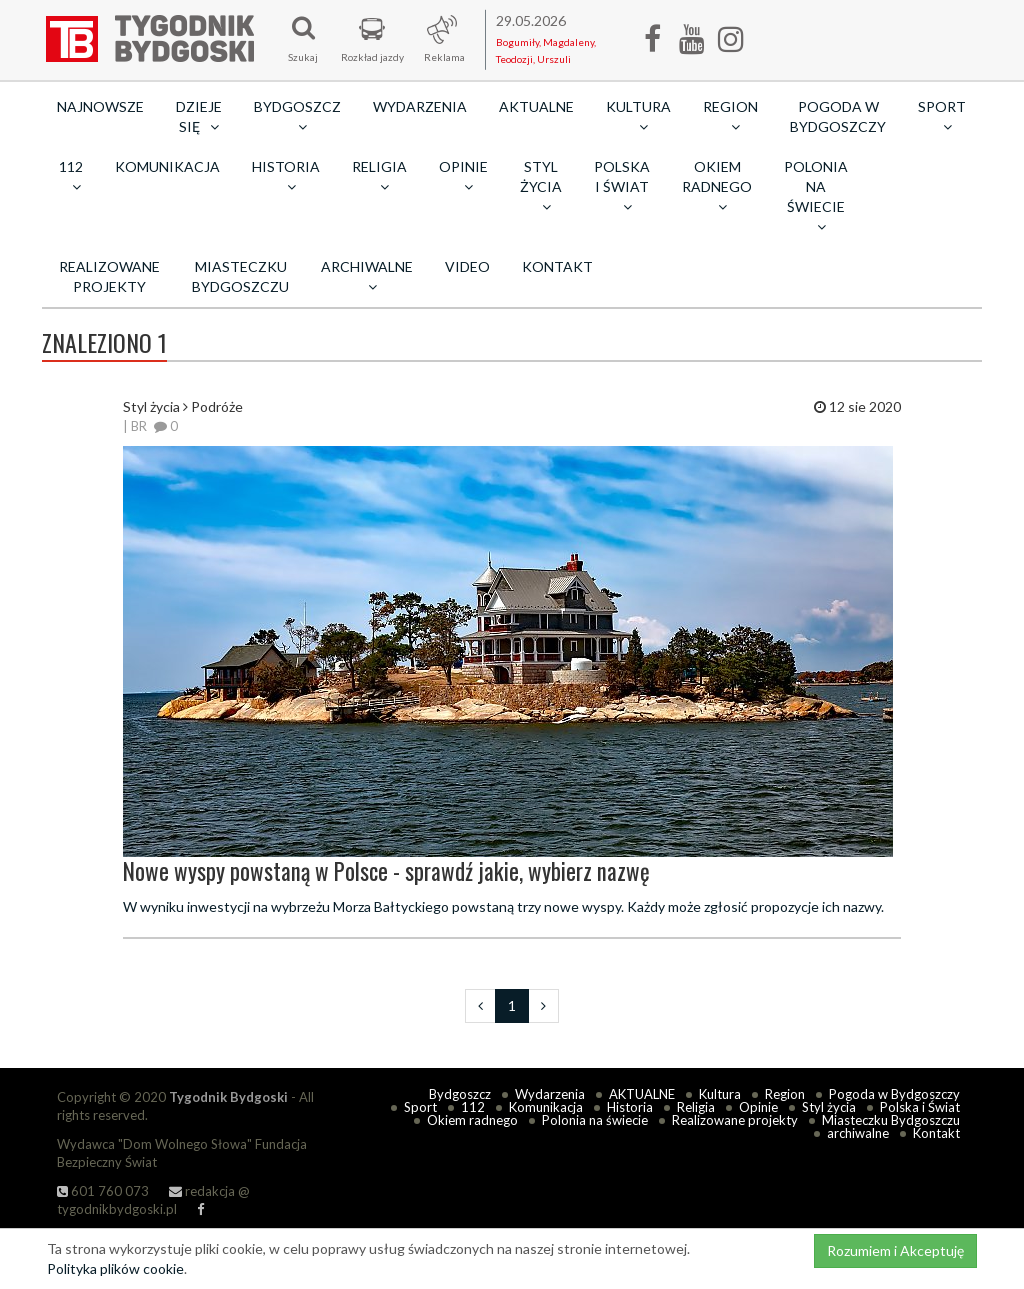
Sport (420, 1107)
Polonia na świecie (595, 1120)
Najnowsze (100, 106)
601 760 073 (103, 1191)
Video (467, 266)
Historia (630, 1107)
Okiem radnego (472, 1120)
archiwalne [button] (367, 276)
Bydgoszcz (460, 1094)
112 (473, 1107)
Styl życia (829, 1107)
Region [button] (730, 116)
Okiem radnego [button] (717, 186)
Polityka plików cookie (115, 1268)
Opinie (758, 1107)
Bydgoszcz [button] (297, 116)
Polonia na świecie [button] (816, 196)
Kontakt (557, 266)
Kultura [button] (638, 116)
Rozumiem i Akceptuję (895, 1250)
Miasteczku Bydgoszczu (240, 276)
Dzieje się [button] (199, 116)
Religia (696, 1107)
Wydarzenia (420, 106)
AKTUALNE (536, 106)
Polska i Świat (920, 1107)
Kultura (720, 1094)
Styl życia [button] (541, 186)
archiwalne (858, 1133)
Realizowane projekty (109, 276)
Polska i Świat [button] (622, 186)
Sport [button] (942, 116)
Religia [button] (379, 176)
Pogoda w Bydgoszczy (838, 116)
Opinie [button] (463, 176)
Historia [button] (286, 176)
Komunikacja (167, 166)
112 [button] (71, 176)
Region (785, 1094)
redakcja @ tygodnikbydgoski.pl (153, 1200)
